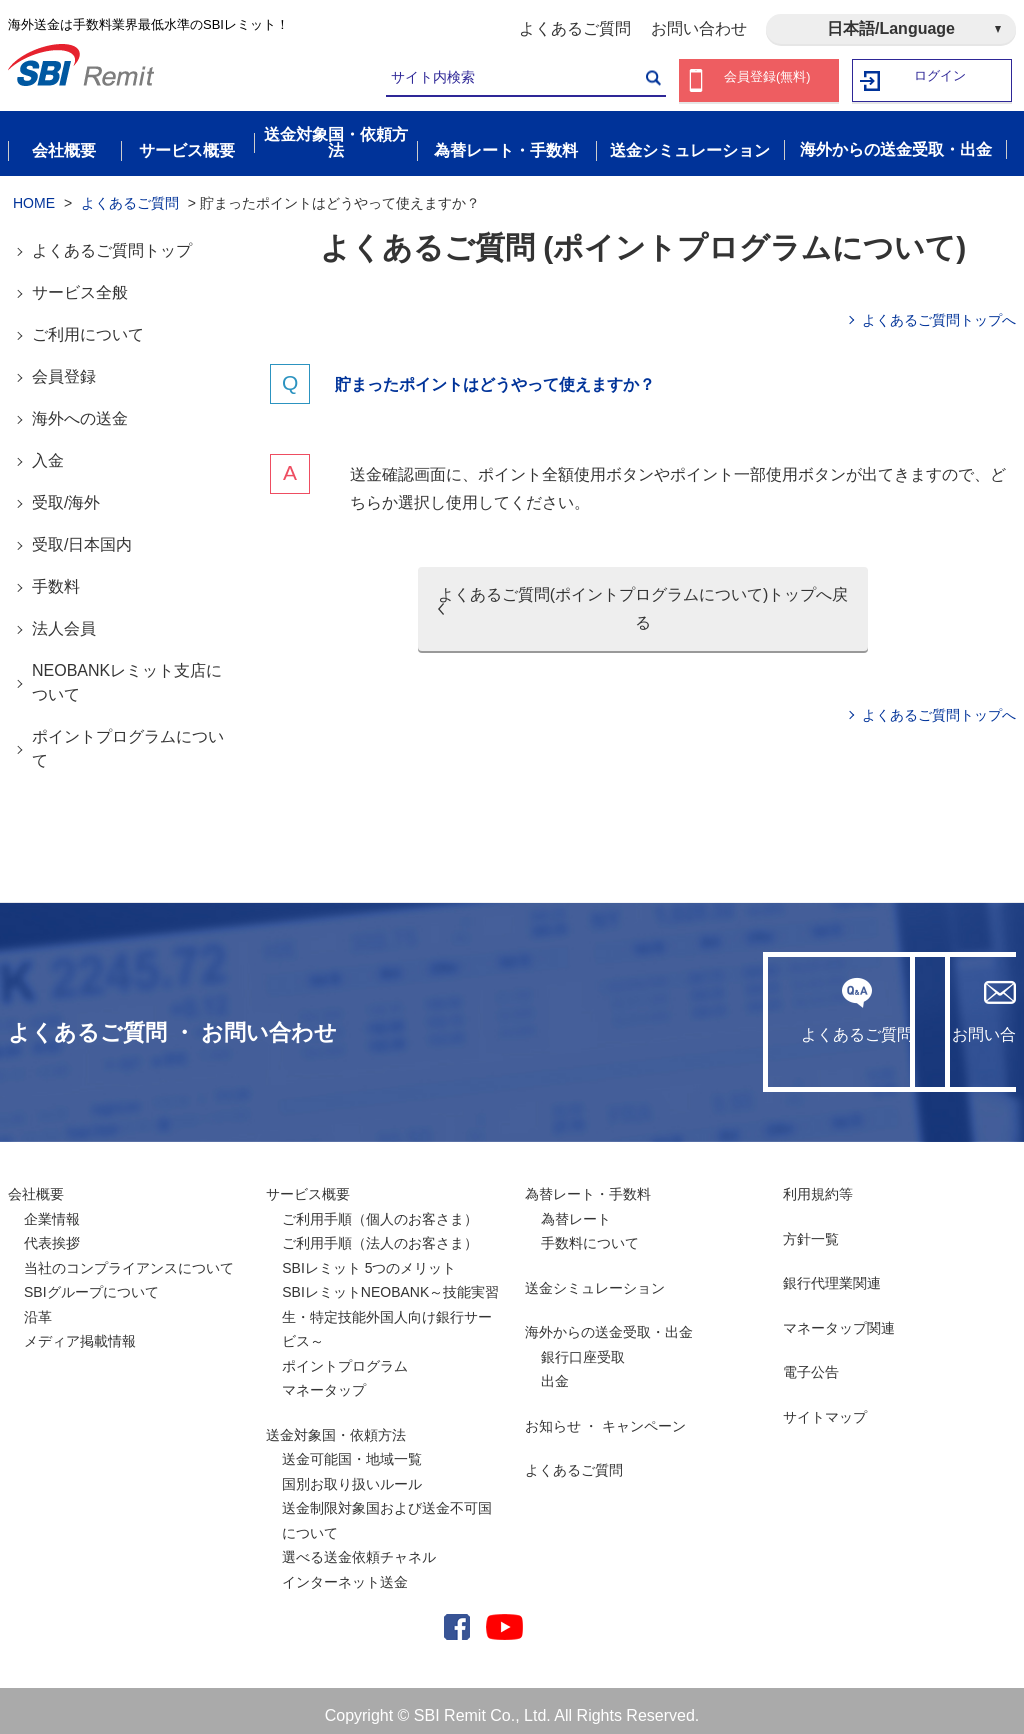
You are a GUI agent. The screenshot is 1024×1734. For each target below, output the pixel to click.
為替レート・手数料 (588, 1185)
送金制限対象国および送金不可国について (387, 1511)
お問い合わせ (699, 28)
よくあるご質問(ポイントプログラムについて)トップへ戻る (643, 599)
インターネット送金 (345, 1572)
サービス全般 (80, 283)
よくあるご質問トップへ (939, 311)
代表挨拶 (52, 1234)
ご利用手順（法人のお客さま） (380, 1234)
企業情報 (52, 1209)
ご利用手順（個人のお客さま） (380, 1209)
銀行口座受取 (583, 1347)
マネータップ (324, 1381)
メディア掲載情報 (80, 1332)
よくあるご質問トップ (112, 241)
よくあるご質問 (575, 28)
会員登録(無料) (767, 80)
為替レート (576, 1209)
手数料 (56, 577)
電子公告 (811, 1363)
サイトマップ (825, 1407)
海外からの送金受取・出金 (609, 1323)
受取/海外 (66, 493)
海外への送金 (80, 409)
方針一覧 (811, 1229)
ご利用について (88, 325)
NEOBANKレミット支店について (127, 673)
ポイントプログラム (345, 1356)
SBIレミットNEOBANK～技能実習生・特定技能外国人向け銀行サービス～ (390, 1307)
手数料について (590, 1234)
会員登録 (64, 367)
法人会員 (64, 619)
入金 (48, 451)
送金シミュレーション (595, 1278)
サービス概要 (308, 1185)
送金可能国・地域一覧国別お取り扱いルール (352, 1462)
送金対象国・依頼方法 (336, 1425)
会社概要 (36, 1185)
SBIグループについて (91, 1283)
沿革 (38, 1307)
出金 (555, 1372)
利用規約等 (818, 1185)
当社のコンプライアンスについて (129, 1258)
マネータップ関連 (839, 1318)
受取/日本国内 (82, 535)
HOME (34, 193)
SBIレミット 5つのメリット (369, 1258)
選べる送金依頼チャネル (359, 1548)
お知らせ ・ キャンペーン (606, 1416)
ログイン (941, 80)
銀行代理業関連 (832, 1274)
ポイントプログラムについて (128, 739)
